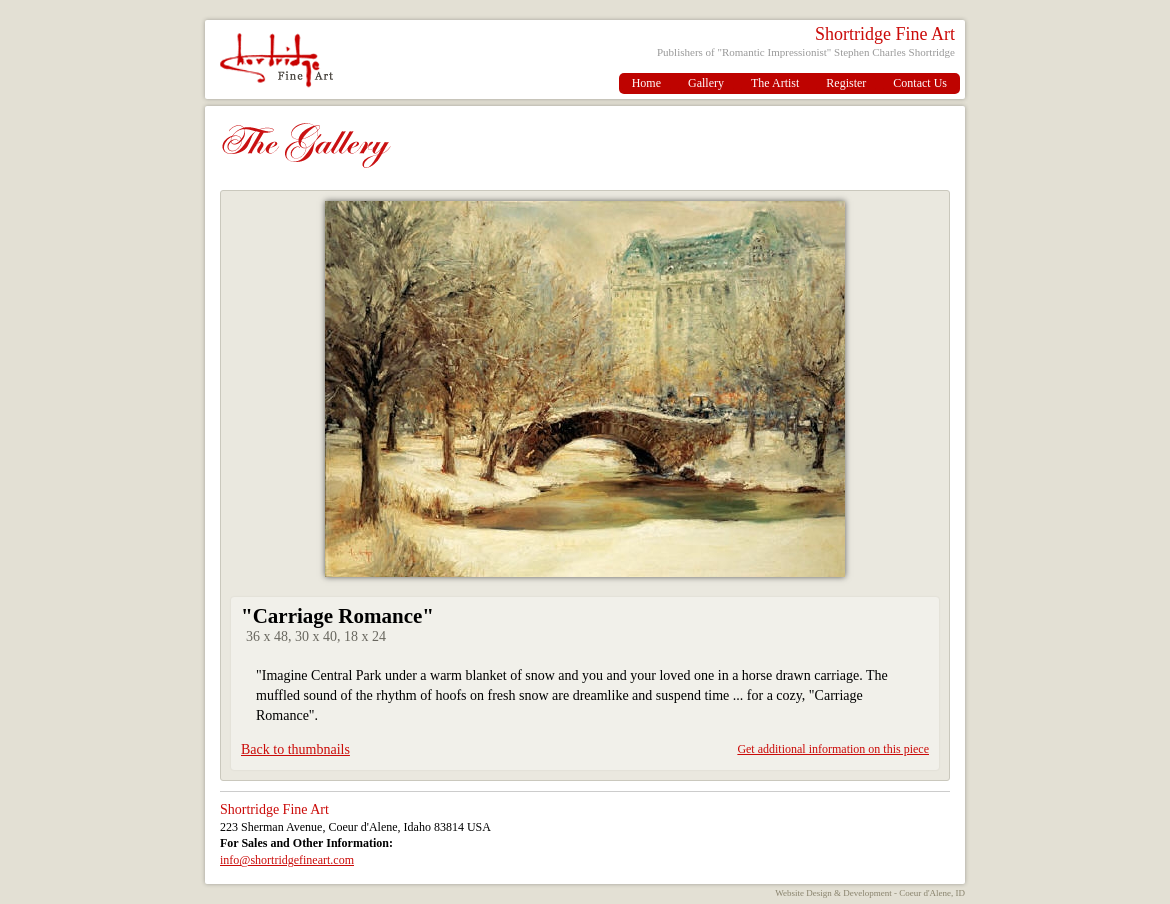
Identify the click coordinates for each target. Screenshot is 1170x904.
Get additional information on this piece (833, 749)
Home (646, 83)
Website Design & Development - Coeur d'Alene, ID (870, 893)
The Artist (775, 83)
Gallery (706, 83)
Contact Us (920, 83)
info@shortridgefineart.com (287, 860)
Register (846, 83)
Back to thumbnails (295, 749)
